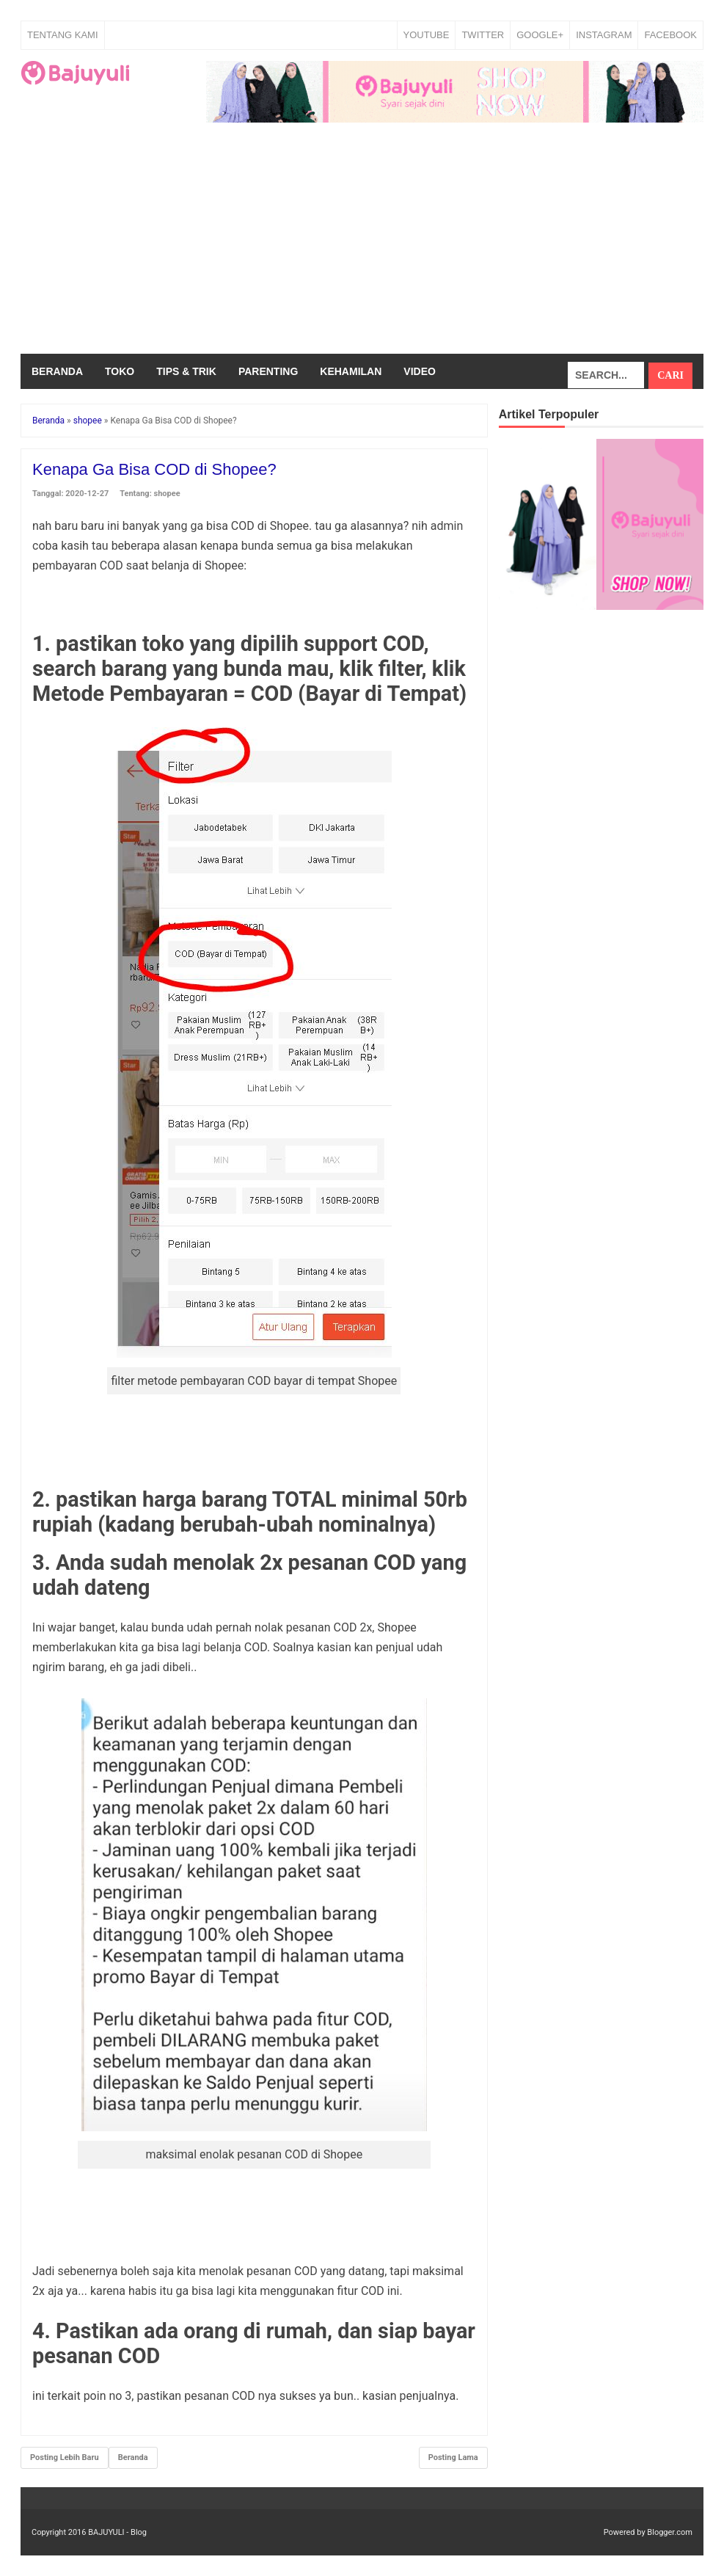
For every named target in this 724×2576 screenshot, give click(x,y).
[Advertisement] (362, 243)
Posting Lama (453, 2457)
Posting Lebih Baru (64, 2457)
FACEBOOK (670, 34)
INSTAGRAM (604, 34)
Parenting (268, 371)
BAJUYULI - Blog (117, 2532)
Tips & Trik (186, 371)
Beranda (57, 371)
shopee (167, 493)
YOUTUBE (426, 34)
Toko (119, 371)
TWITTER (482, 34)
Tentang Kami (62, 34)
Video (419, 371)
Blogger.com (669, 2532)
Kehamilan (350, 371)
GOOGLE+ (539, 34)
